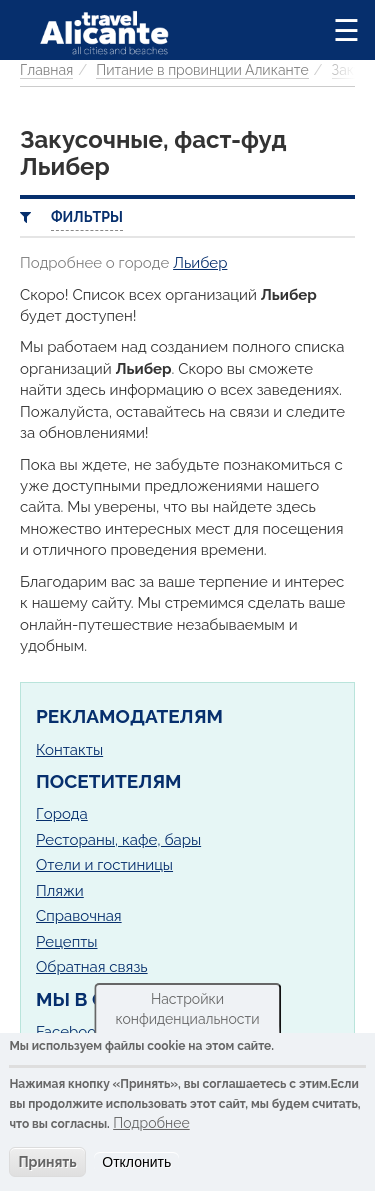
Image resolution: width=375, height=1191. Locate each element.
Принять (47, 1162)
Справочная (79, 916)
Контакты (69, 750)
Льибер (200, 263)
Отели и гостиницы (104, 865)
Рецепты (66, 942)
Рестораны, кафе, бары (118, 840)
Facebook (70, 1032)
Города (62, 814)
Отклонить (136, 1162)
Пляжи (60, 891)
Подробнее (151, 1123)
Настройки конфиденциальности (187, 1009)
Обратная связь (92, 967)
